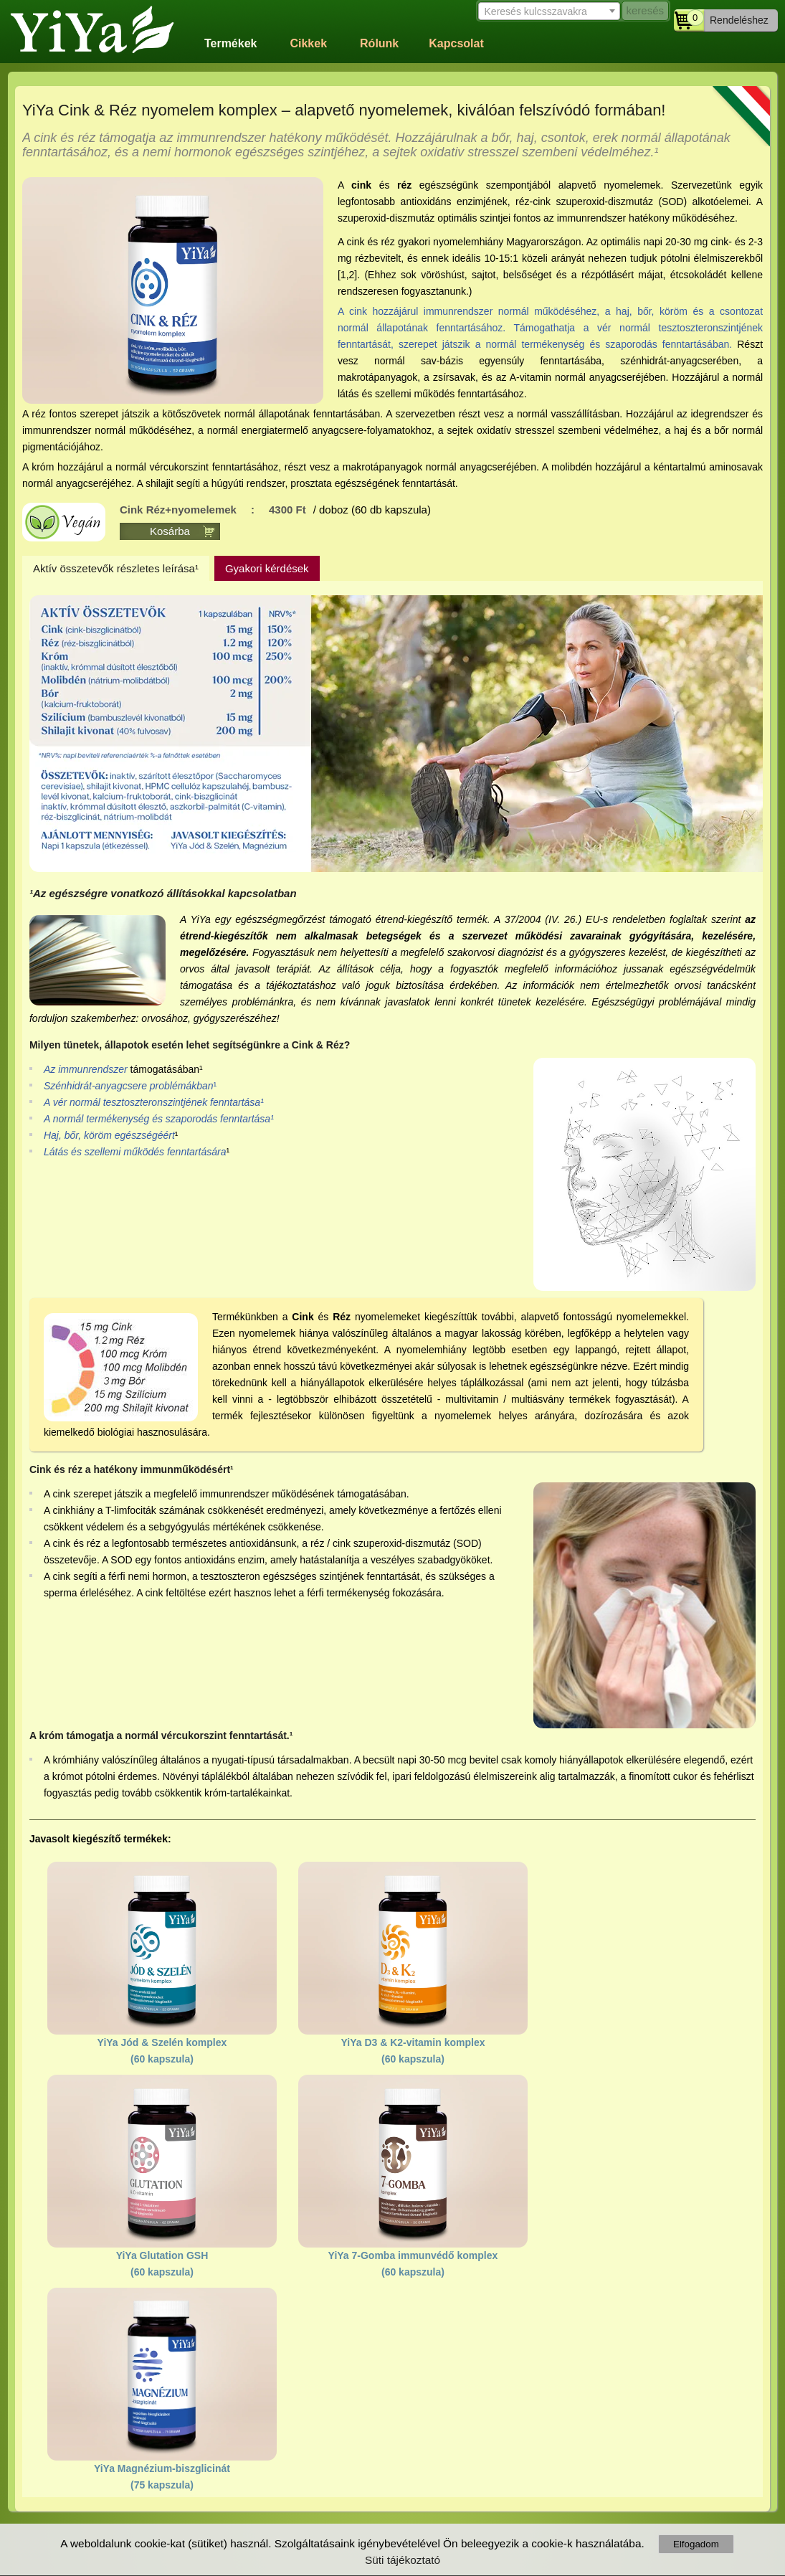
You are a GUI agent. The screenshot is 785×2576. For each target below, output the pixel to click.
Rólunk (379, 43)
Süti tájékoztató (402, 2560)
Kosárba (170, 531)
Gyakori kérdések (267, 568)
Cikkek (308, 43)
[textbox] (548, 12)
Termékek (230, 43)
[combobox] (548, 11)
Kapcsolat (456, 43)
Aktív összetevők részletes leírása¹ (116, 568)
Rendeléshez (739, 20)
